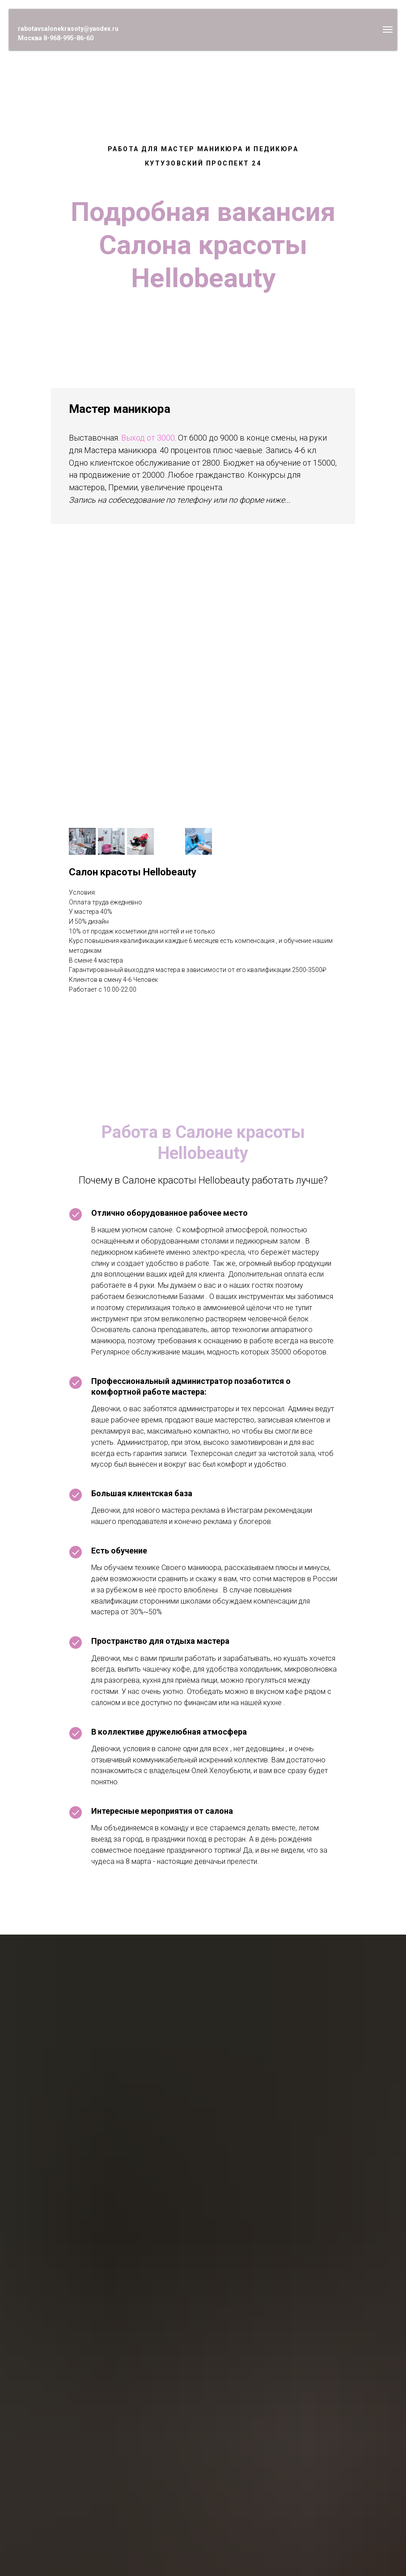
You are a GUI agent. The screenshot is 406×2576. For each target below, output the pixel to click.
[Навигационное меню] (388, 29)
